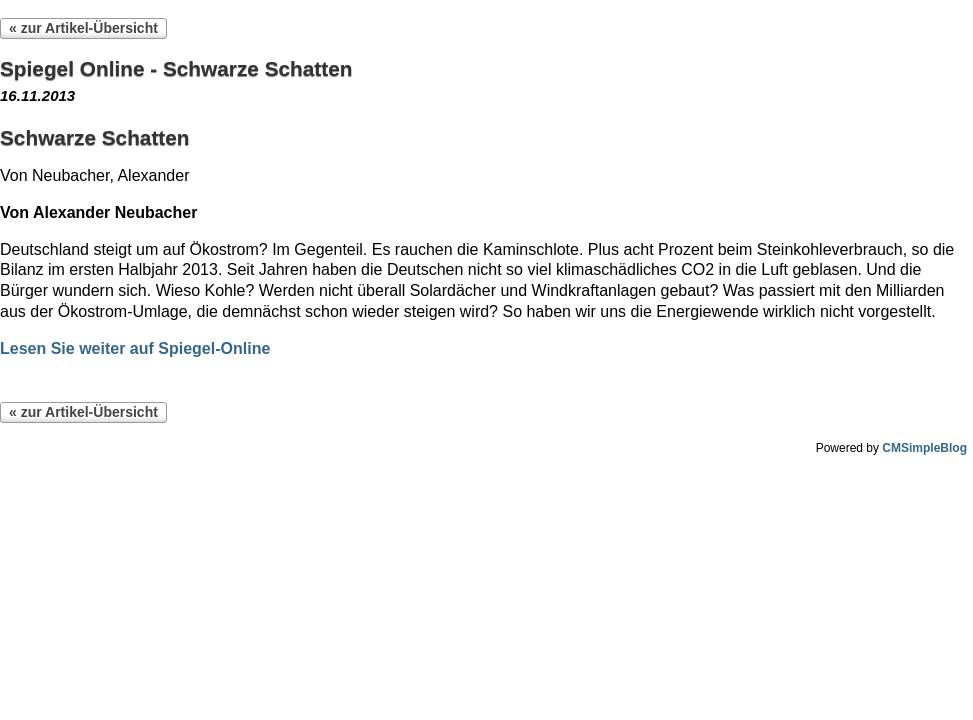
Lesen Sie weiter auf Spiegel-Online (135, 348)
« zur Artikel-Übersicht (83, 28)
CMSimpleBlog (924, 448)
